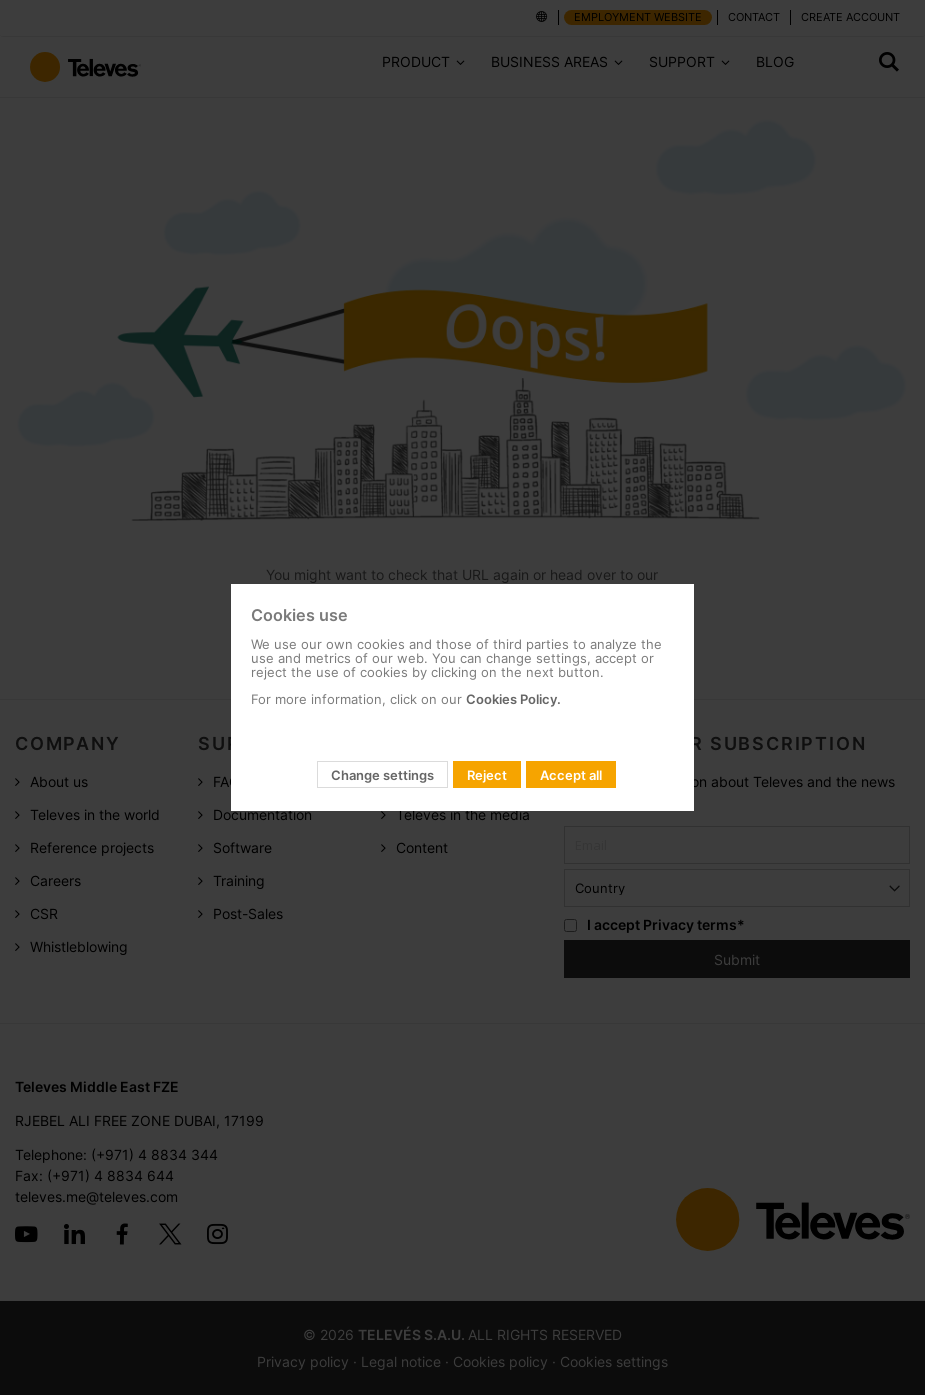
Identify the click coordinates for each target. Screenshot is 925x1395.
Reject (487, 775)
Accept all (571, 775)
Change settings (382, 775)
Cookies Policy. (513, 699)
